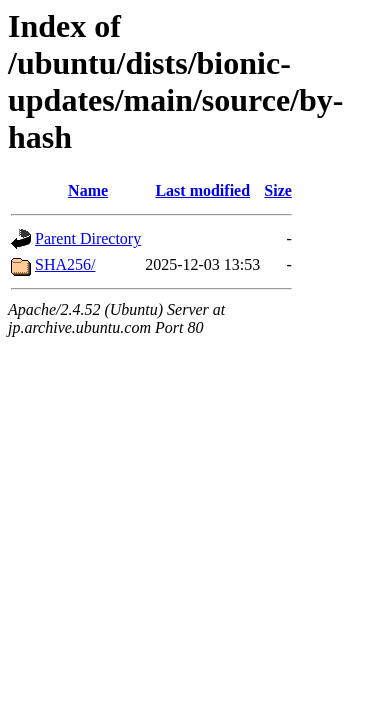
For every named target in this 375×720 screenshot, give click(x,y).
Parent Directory (88, 238)
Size (278, 190)
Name (88, 190)
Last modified (202, 190)
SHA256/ (65, 264)
